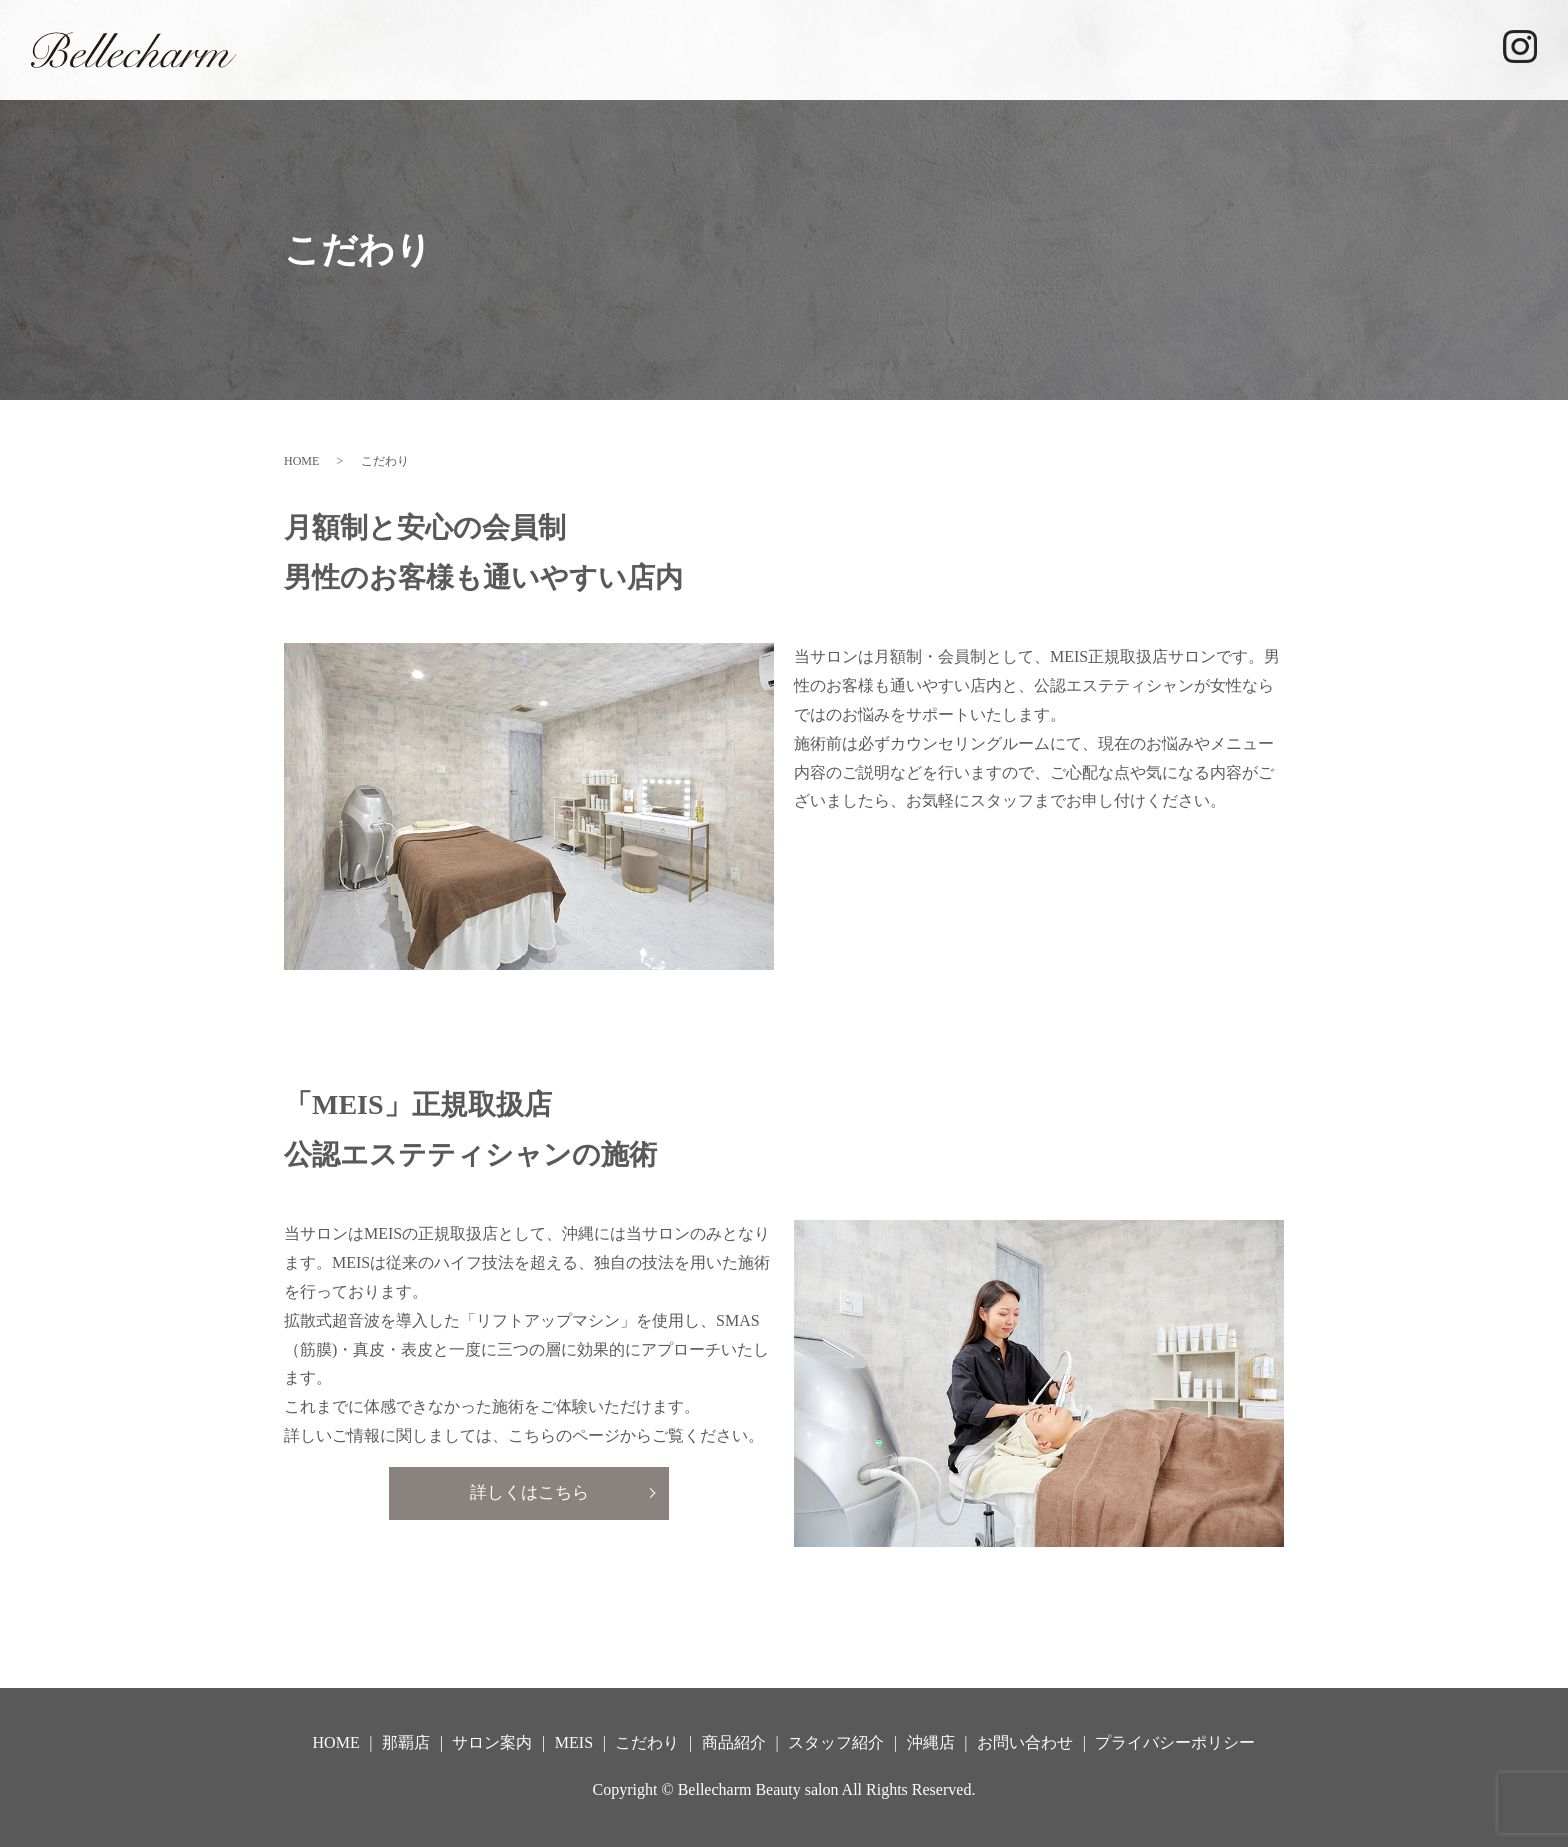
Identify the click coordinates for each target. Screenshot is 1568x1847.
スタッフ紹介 (1326, 47)
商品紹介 (1202, 47)
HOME (691, 47)
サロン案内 (893, 47)
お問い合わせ (1025, 1742)
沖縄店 (1443, 47)
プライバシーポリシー (1175, 1742)
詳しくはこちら (529, 1494)
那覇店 (784, 47)
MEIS (997, 47)
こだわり (1093, 47)
